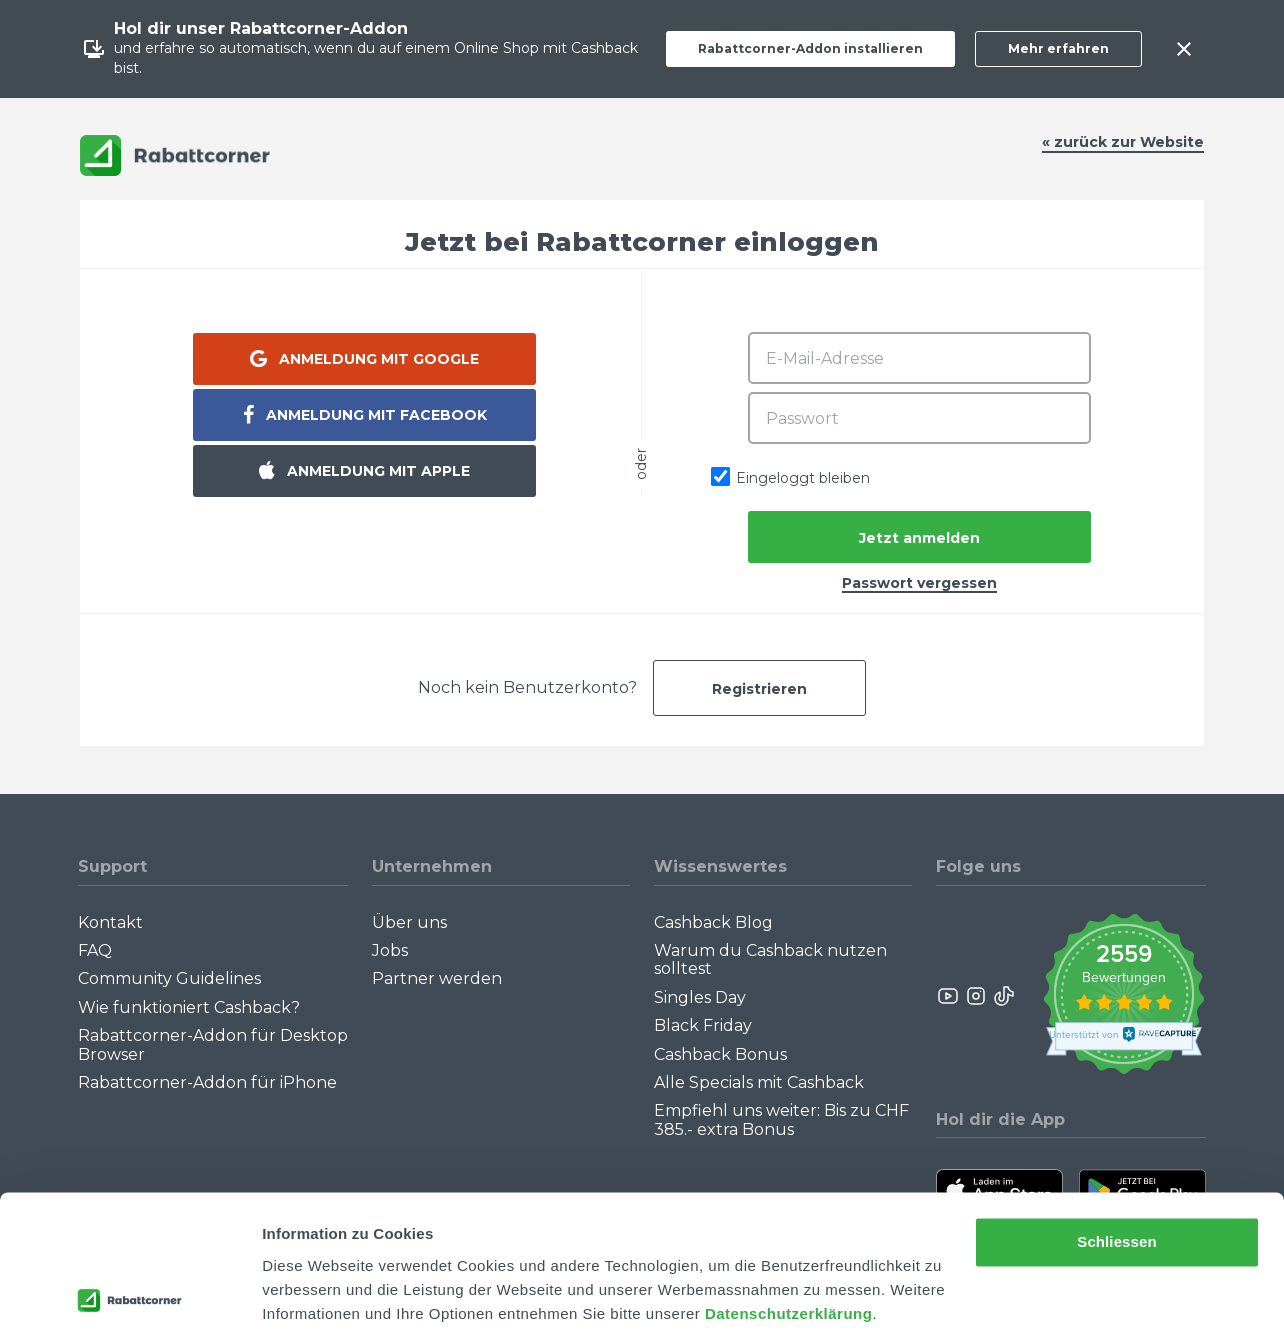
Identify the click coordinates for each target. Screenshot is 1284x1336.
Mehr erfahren (1058, 48)
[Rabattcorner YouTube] (949, 996)
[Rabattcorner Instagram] (976, 996)
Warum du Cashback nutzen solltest (770, 959)
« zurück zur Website (1123, 142)
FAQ (95, 950)
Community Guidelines (169, 978)
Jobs (390, 950)
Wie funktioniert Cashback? (189, 1007)
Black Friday (703, 1025)
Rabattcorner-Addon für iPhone (207, 1082)
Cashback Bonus (720, 1054)
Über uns (409, 922)
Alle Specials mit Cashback (759, 1082)
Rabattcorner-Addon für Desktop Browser (213, 1044)
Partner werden (437, 978)
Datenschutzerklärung (789, 1241)
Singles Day (700, 997)
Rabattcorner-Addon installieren (810, 48)
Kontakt (110, 922)
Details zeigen (312, 1296)
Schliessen (1116, 1170)
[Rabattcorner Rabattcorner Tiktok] (1003, 996)
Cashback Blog (713, 922)
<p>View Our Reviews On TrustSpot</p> (1123, 996)
